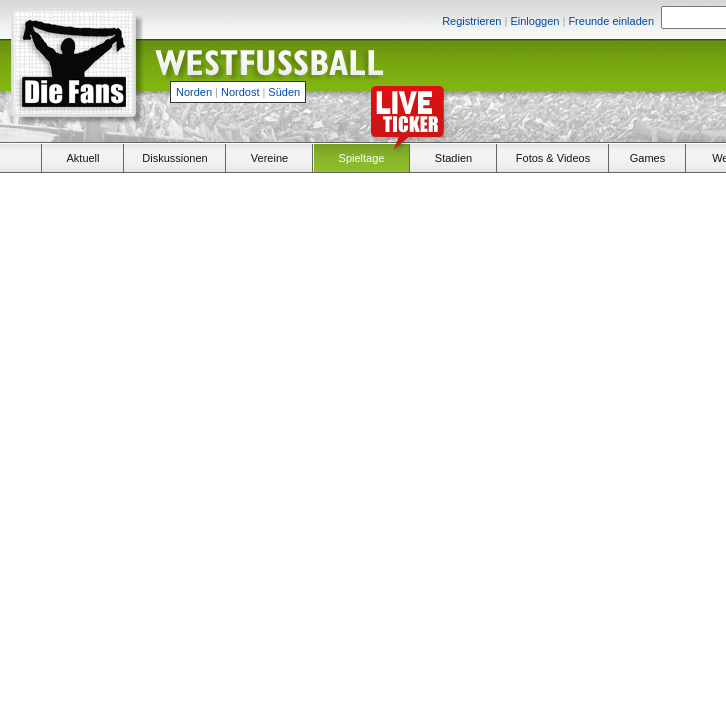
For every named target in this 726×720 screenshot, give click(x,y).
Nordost (240, 92)
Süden (284, 92)
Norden (194, 92)
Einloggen (534, 21)
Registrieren (471, 21)
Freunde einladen (611, 21)
